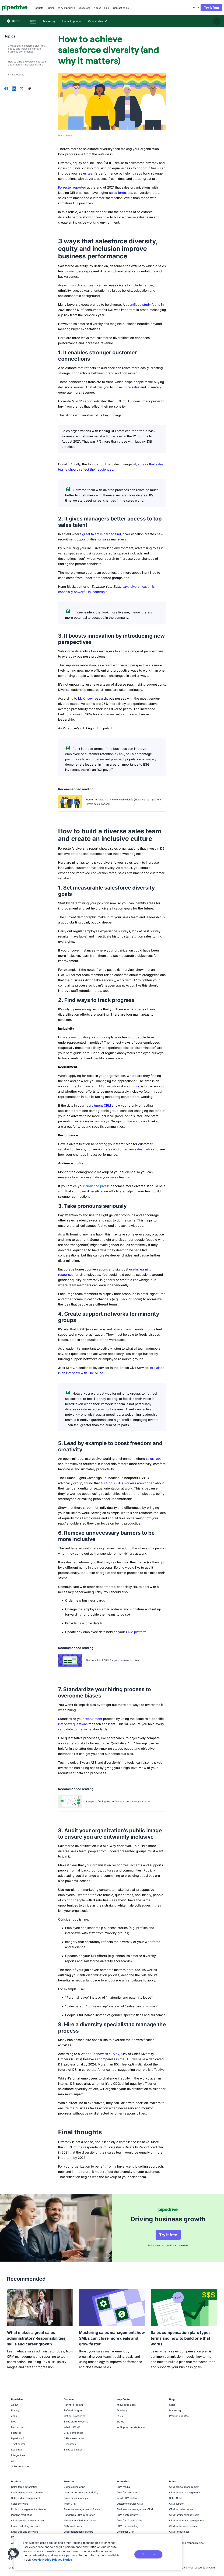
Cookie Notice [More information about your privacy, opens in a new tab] (41, 2559)
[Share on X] (22, 88)
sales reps (154, 1458)
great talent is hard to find (101, 534)
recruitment (93, 1719)
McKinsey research (92, 698)
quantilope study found (143, 304)
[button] (13, 2553)
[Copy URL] (29, 88)
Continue (148, 2554)
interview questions (73, 1724)
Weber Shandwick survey (100, 2054)
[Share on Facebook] (6, 88)
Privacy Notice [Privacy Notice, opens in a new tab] (62, 2559)
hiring (136, 1086)
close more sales (126, 387)
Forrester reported (72, 187)
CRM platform (136, 1632)
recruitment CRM (98, 1105)
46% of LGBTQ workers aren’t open (127, 1483)
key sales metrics (141, 1149)
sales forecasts (120, 193)
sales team (87, 173)
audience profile (97, 1186)
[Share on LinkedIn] (14, 88)
